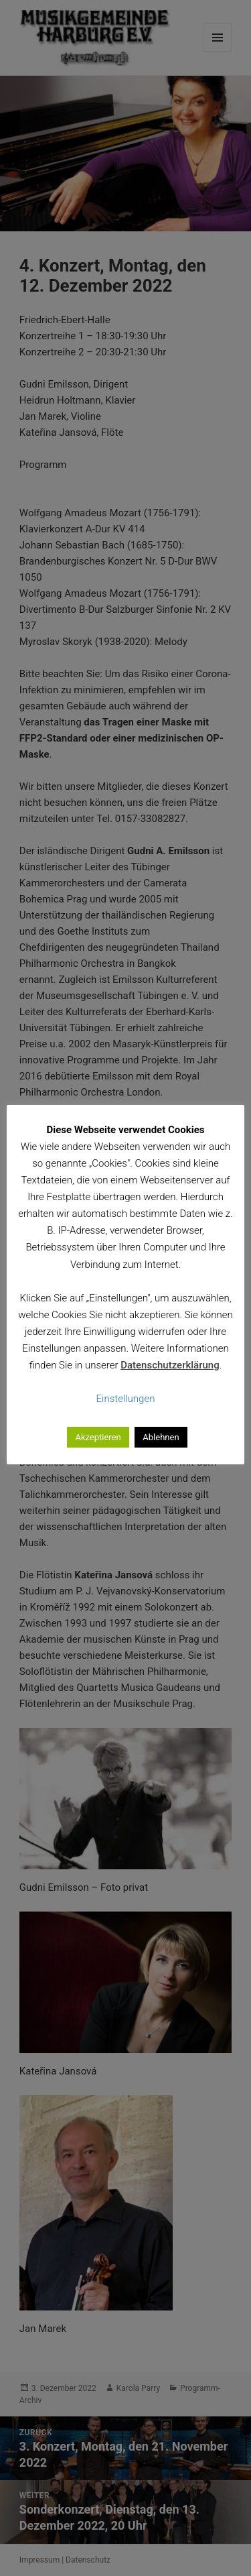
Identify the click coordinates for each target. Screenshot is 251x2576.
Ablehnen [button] (161, 1437)
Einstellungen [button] (125, 1399)
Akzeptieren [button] (97, 1437)
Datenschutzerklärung (169, 1365)
